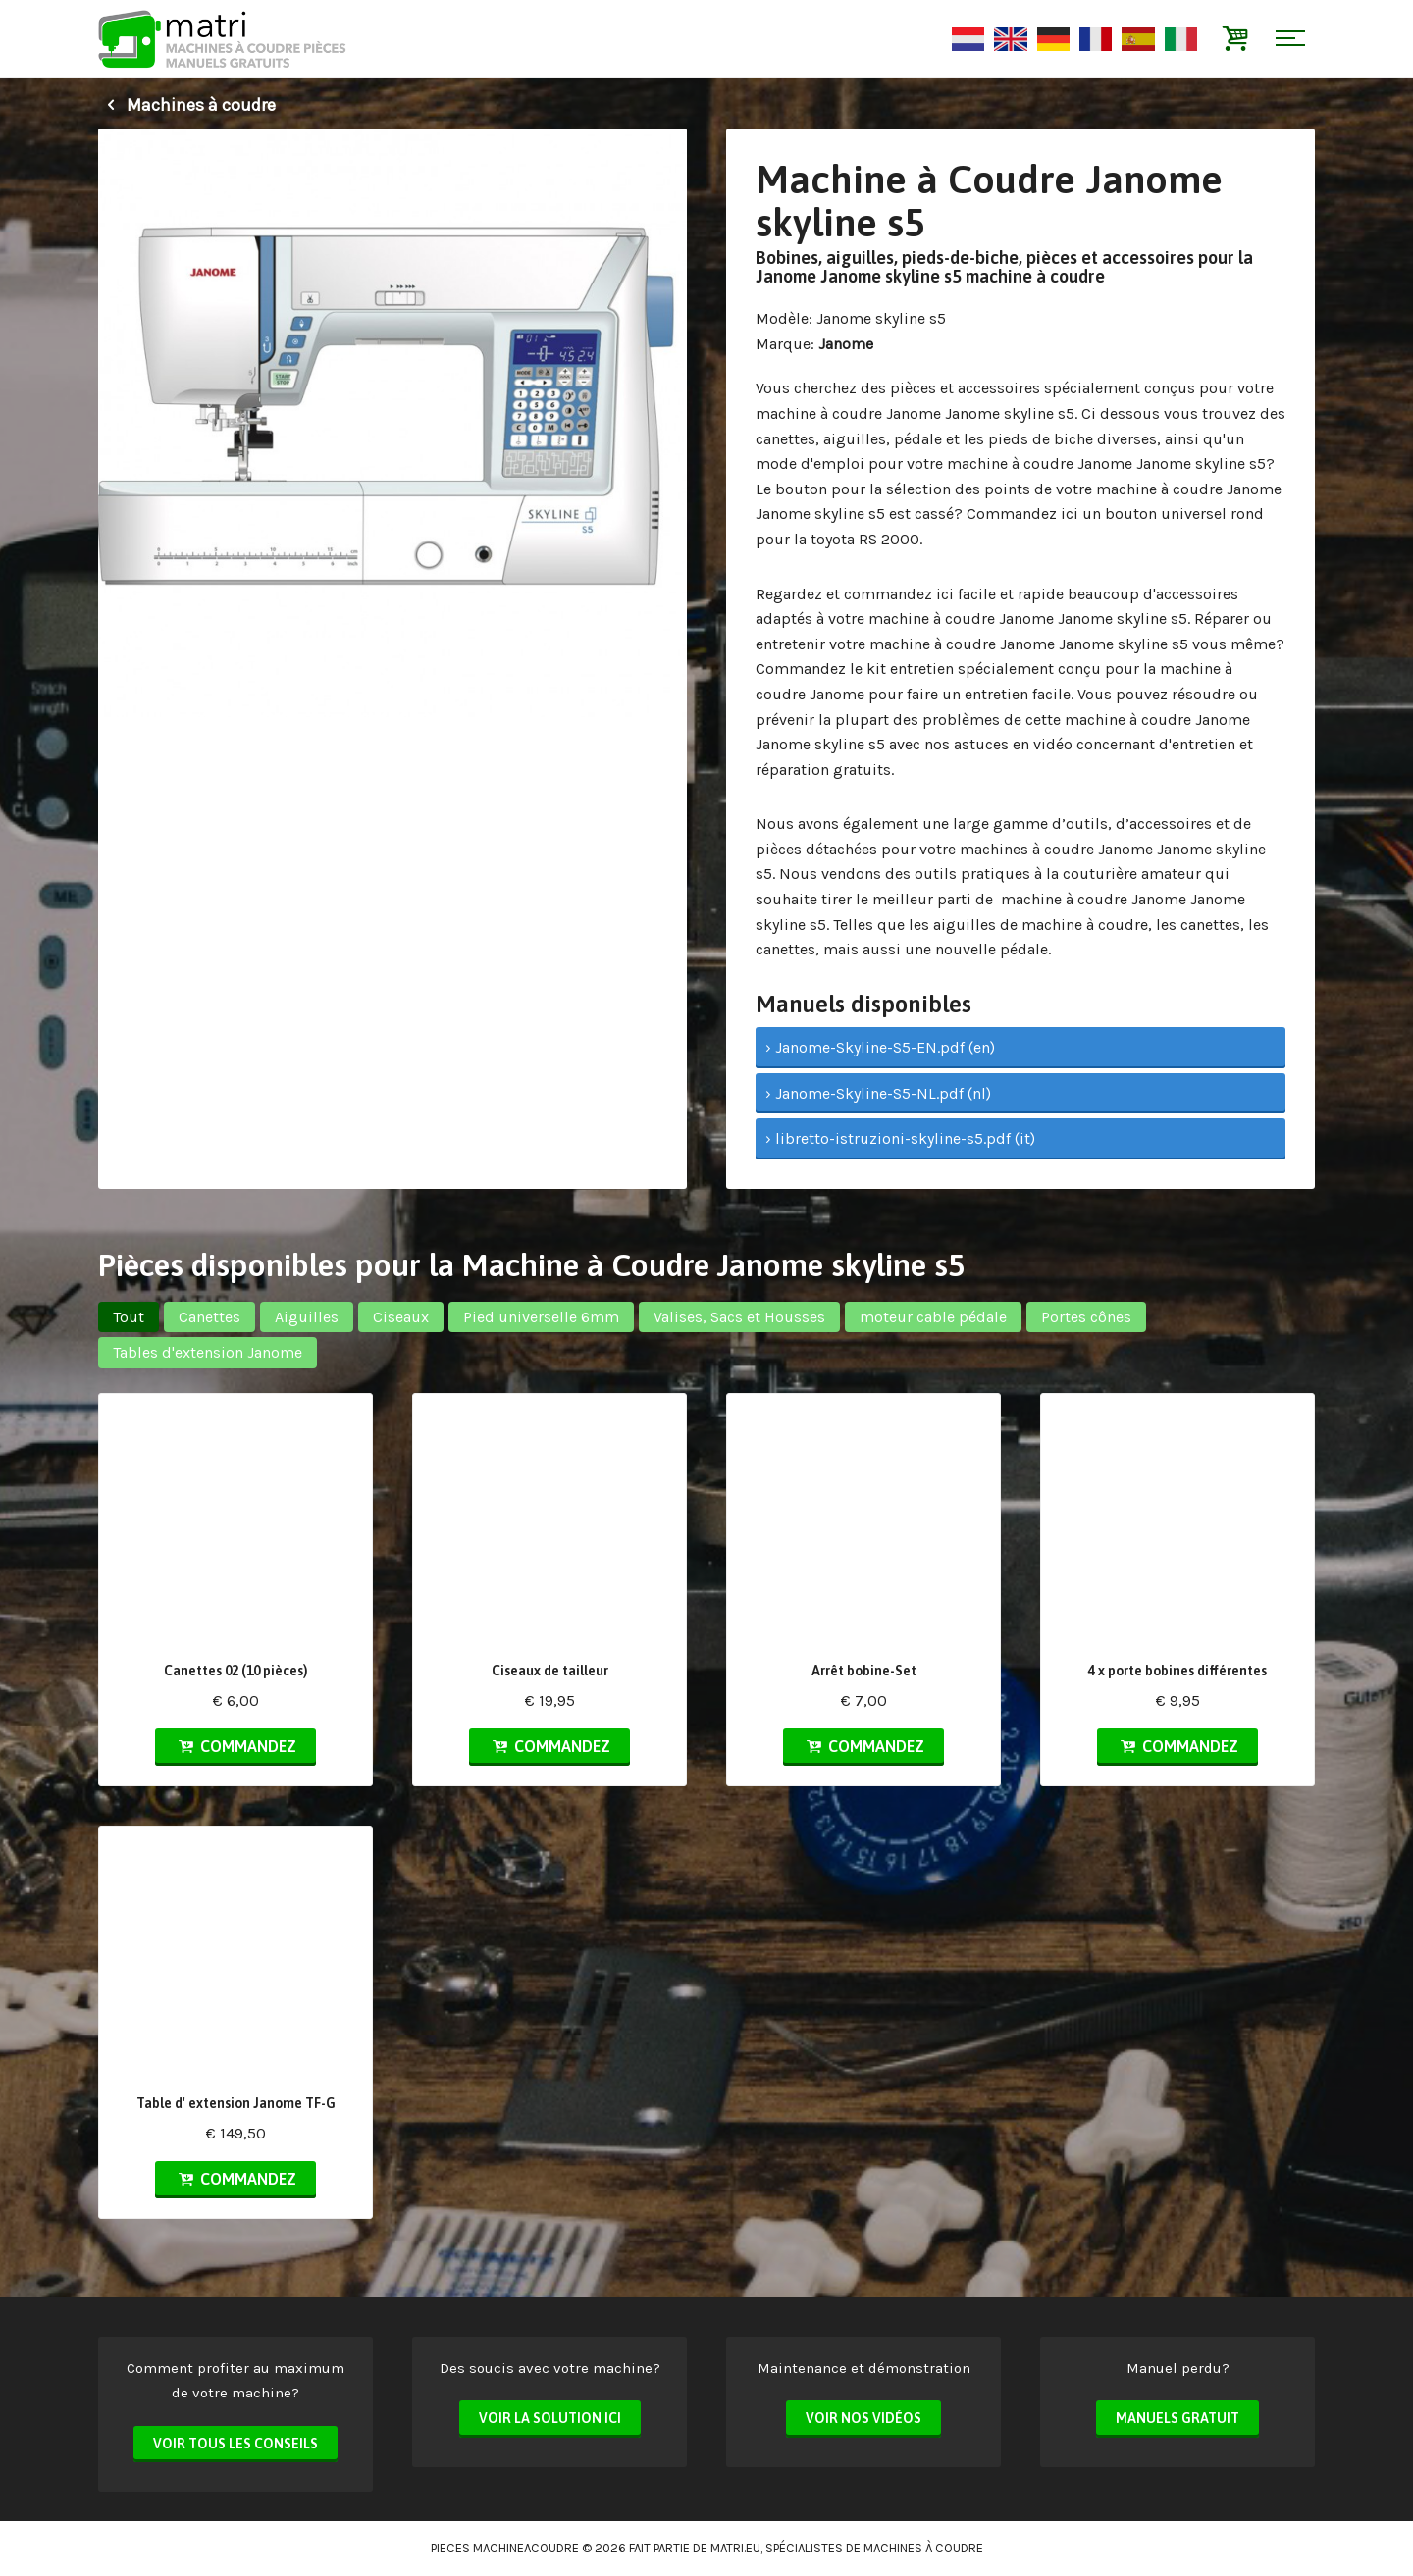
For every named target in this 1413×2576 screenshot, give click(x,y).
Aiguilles (307, 1317)
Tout (128, 1317)
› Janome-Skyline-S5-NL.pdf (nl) (878, 1093)
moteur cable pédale (933, 1317)
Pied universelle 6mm (541, 1317)
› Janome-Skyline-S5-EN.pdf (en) (880, 1047)
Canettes (209, 1317)
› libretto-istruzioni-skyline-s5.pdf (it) (900, 1138)
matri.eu (735, 2548)
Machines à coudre (187, 105)
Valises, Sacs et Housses (739, 1317)
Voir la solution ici (550, 2418)
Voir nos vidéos (863, 2418)
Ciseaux (401, 1317)
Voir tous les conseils (235, 2443)
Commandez (235, 1746)
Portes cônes (1086, 1317)
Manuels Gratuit (1177, 2418)
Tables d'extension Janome (207, 1352)
